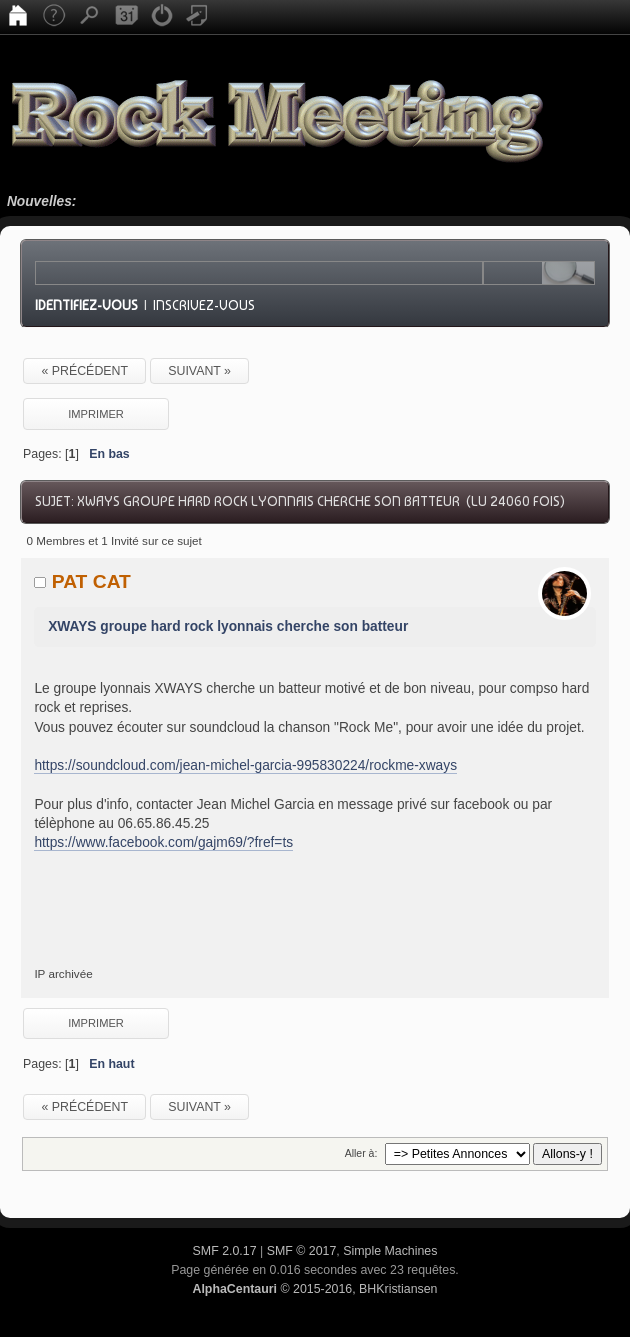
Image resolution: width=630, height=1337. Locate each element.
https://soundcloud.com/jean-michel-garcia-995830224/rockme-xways (245, 765)
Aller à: (361, 1153)
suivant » (199, 371)
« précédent (84, 371)
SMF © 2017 (302, 1251)
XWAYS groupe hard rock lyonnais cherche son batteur (228, 626)
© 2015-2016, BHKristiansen (314, 1289)
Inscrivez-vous (204, 305)
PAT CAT (91, 581)
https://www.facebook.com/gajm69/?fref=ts (163, 842)
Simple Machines (390, 1251)
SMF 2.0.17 (225, 1251)
